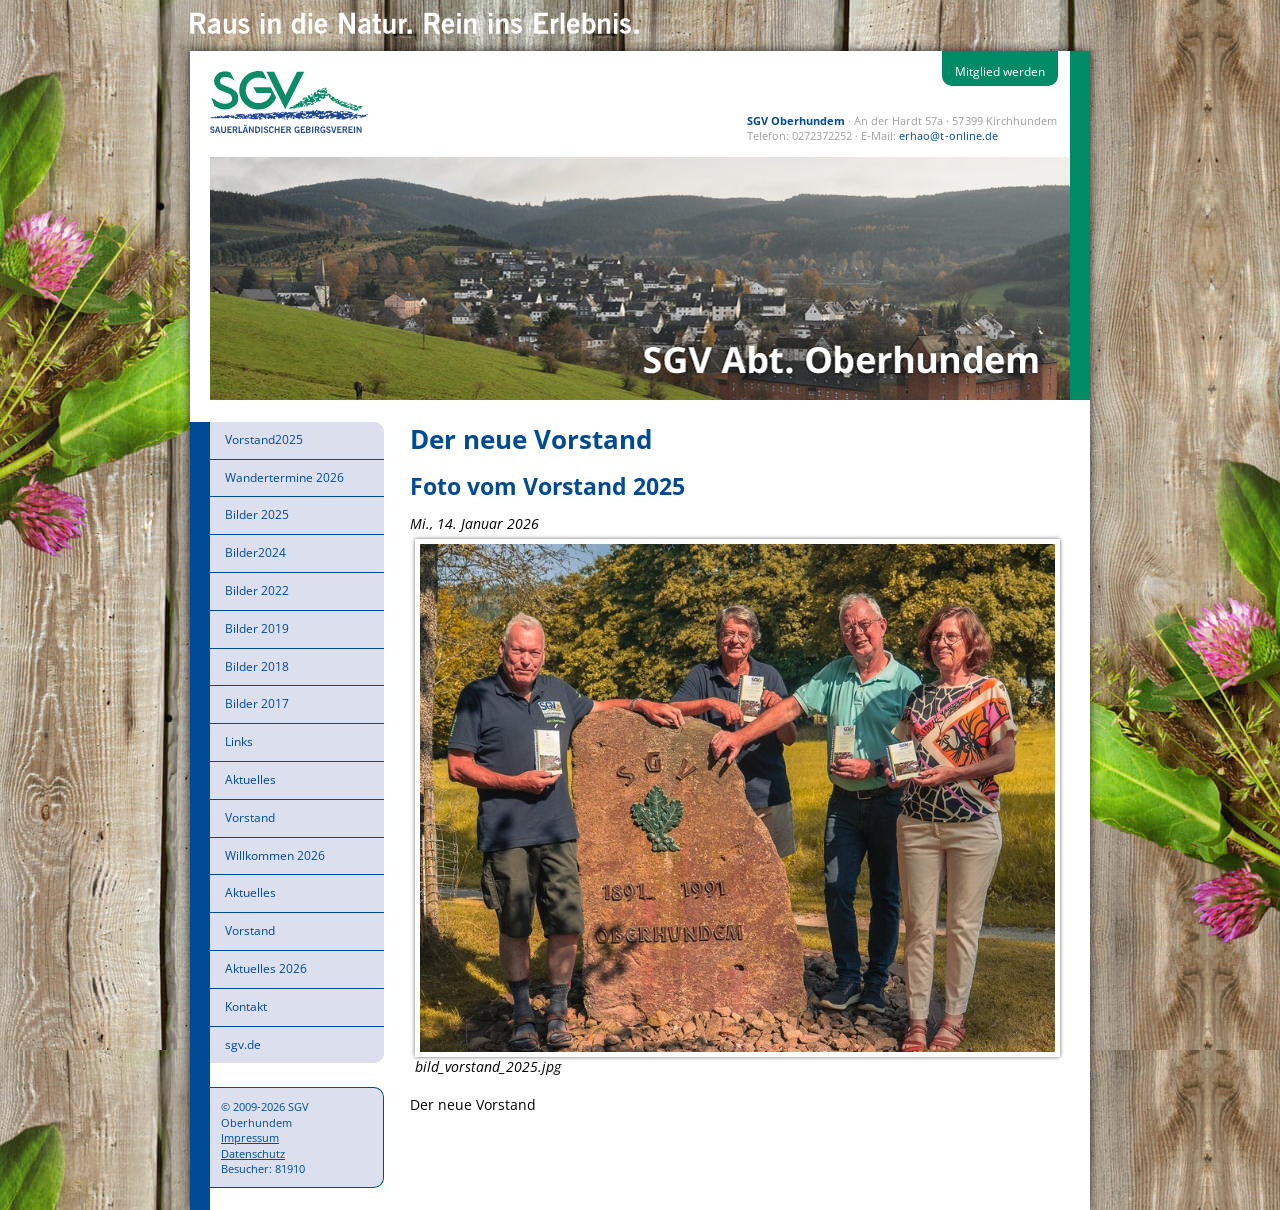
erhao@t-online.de (948, 135)
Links (239, 741)
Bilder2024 (255, 552)
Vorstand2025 (264, 439)
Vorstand (250, 817)
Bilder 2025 (257, 514)
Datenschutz (253, 1153)
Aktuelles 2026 (266, 968)
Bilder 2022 (257, 590)
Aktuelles (250, 779)
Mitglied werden (1000, 71)
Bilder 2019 (257, 628)
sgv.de (243, 1044)
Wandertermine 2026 (284, 477)
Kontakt (246, 1006)
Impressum (250, 1137)
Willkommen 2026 (275, 855)
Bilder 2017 (257, 703)
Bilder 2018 (257, 666)
